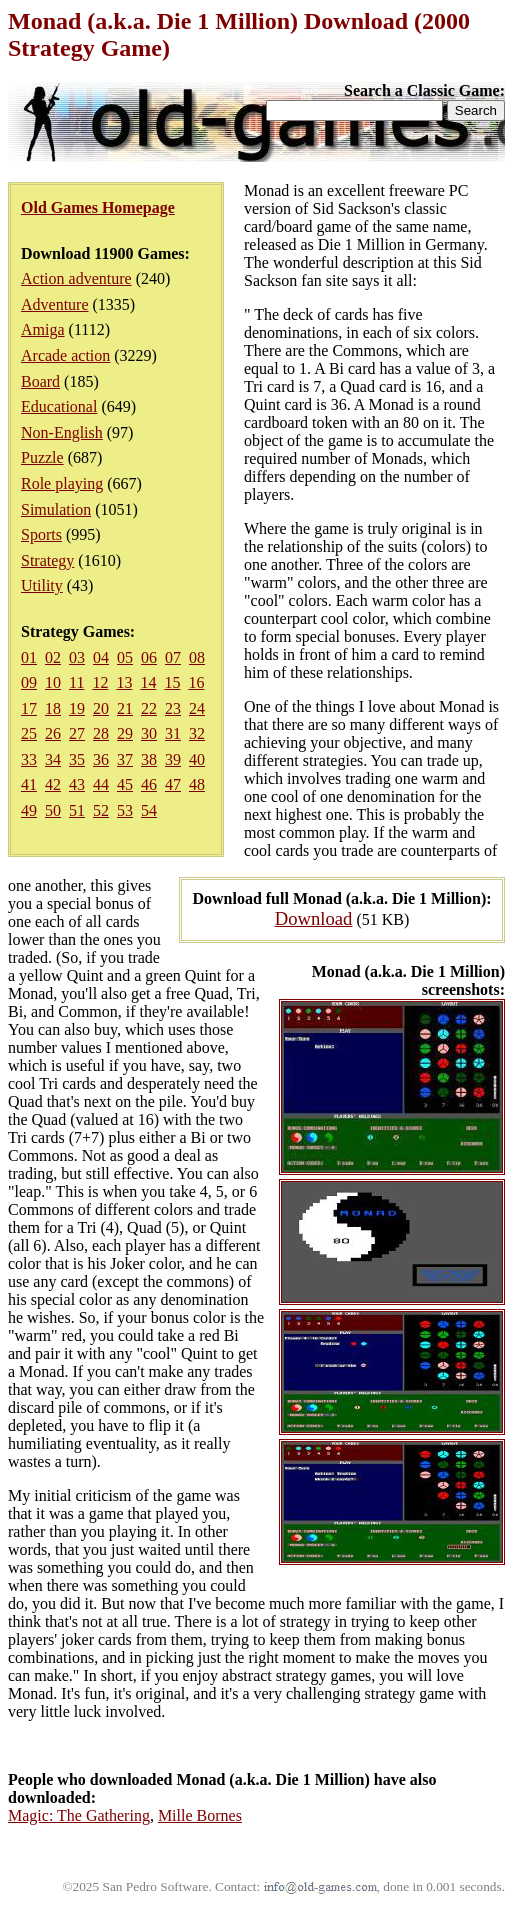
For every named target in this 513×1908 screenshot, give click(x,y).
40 (197, 759)
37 (125, 759)
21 (125, 708)
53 (125, 810)
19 (77, 708)
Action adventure (76, 278)
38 (149, 759)
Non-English (62, 432)
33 (29, 759)
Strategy (47, 560)
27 (77, 733)
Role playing (62, 483)
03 (77, 657)
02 (53, 657)
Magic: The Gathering (79, 1815)
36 (101, 759)
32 (197, 733)
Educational (59, 406)
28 (101, 733)
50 (53, 810)
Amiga (43, 329)
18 (53, 708)
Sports (41, 534)
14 (148, 682)
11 (76, 682)
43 (77, 784)
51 (77, 810)
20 (101, 708)
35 (77, 759)
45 (125, 784)
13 (124, 682)
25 (29, 733)
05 (125, 657)
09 (29, 682)
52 (101, 810)
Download (314, 918)
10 (53, 682)
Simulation (56, 509)
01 (29, 657)
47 (173, 784)
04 (101, 657)
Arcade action (65, 355)
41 (29, 784)
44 (101, 784)
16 (196, 682)
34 (53, 759)
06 (149, 657)
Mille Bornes (200, 1815)
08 (197, 657)
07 (173, 657)
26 (53, 733)
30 (149, 733)
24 (197, 708)
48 (197, 784)
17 (29, 708)
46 (149, 784)
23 (173, 708)
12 (100, 682)
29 (125, 733)
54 (149, 810)
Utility (42, 585)
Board (40, 381)
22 (149, 708)
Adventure (55, 304)
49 (29, 810)
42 (53, 784)
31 (173, 733)
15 (172, 682)
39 (173, 759)
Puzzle (42, 457)
